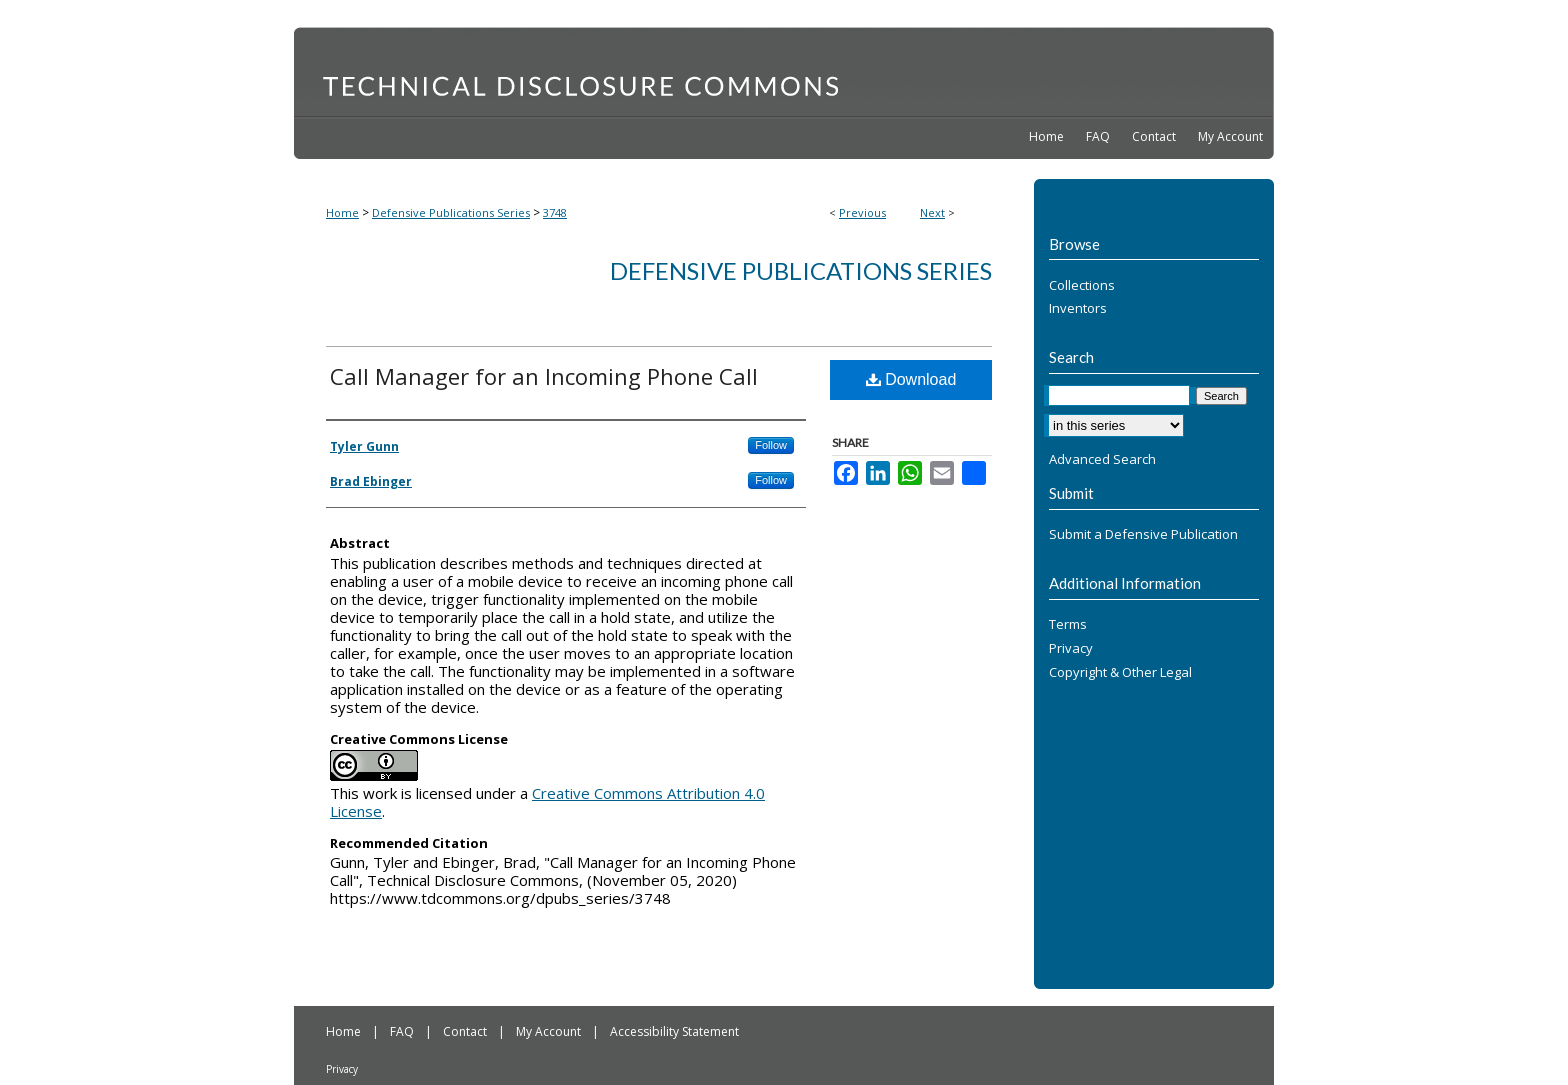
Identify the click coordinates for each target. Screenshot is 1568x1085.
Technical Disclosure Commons (784, 71)
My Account (550, 1031)
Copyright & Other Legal (1120, 673)
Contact (466, 1031)
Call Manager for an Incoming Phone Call (544, 376)
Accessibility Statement (674, 1031)
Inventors (1078, 309)
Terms (1068, 625)
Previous (862, 212)
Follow (771, 445)
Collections (1082, 286)
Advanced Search (1102, 459)
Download (911, 379)
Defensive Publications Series (451, 212)
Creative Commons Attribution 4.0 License (547, 802)
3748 (555, 212)
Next (932, 212)
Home (342, 212)
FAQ (403, 1031)
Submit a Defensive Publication (1143, 535)
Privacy (1071, 649)
